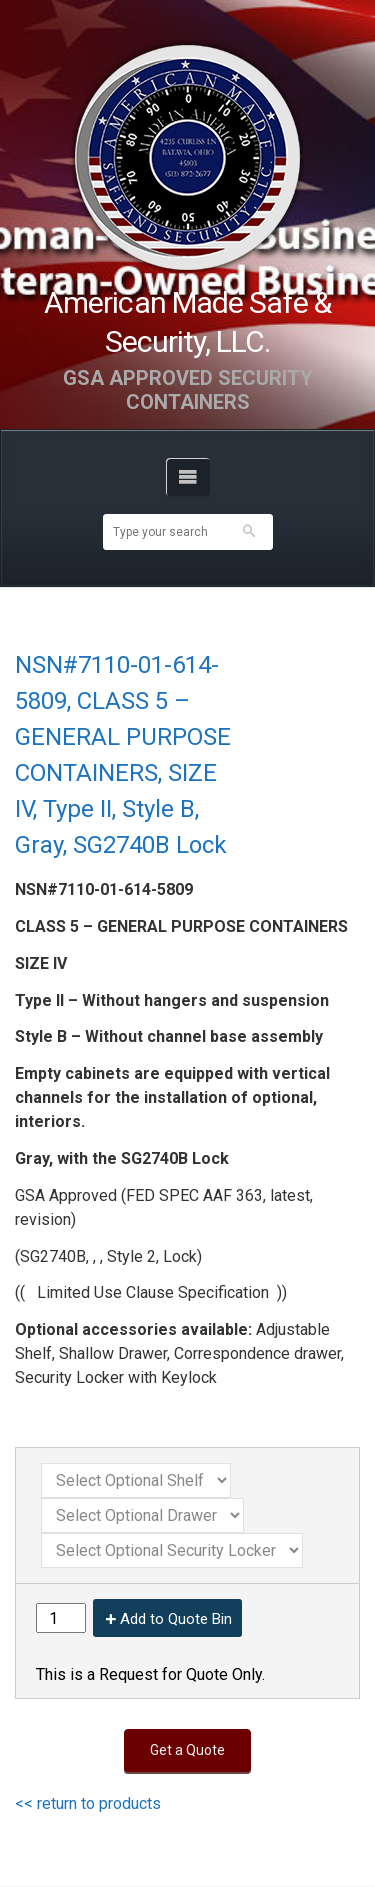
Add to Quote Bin (176, 1619)
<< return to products (88, 1803)
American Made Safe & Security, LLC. (187, 322)
